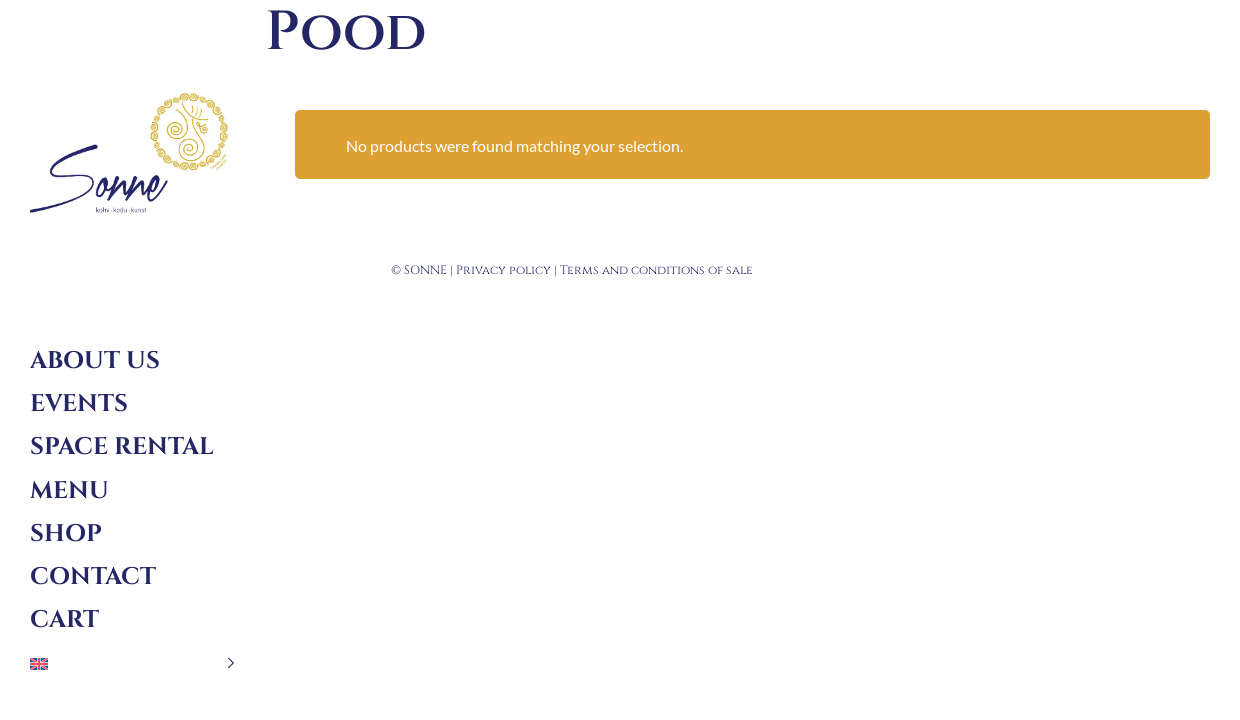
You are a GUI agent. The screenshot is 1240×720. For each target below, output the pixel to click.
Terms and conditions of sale (656, 270)
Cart (64, 620)
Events (79, 404)
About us (95, 361)
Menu (69, 491)
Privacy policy (503, 270)
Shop (66, 534)
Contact (93, 577)
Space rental (122, 447)
